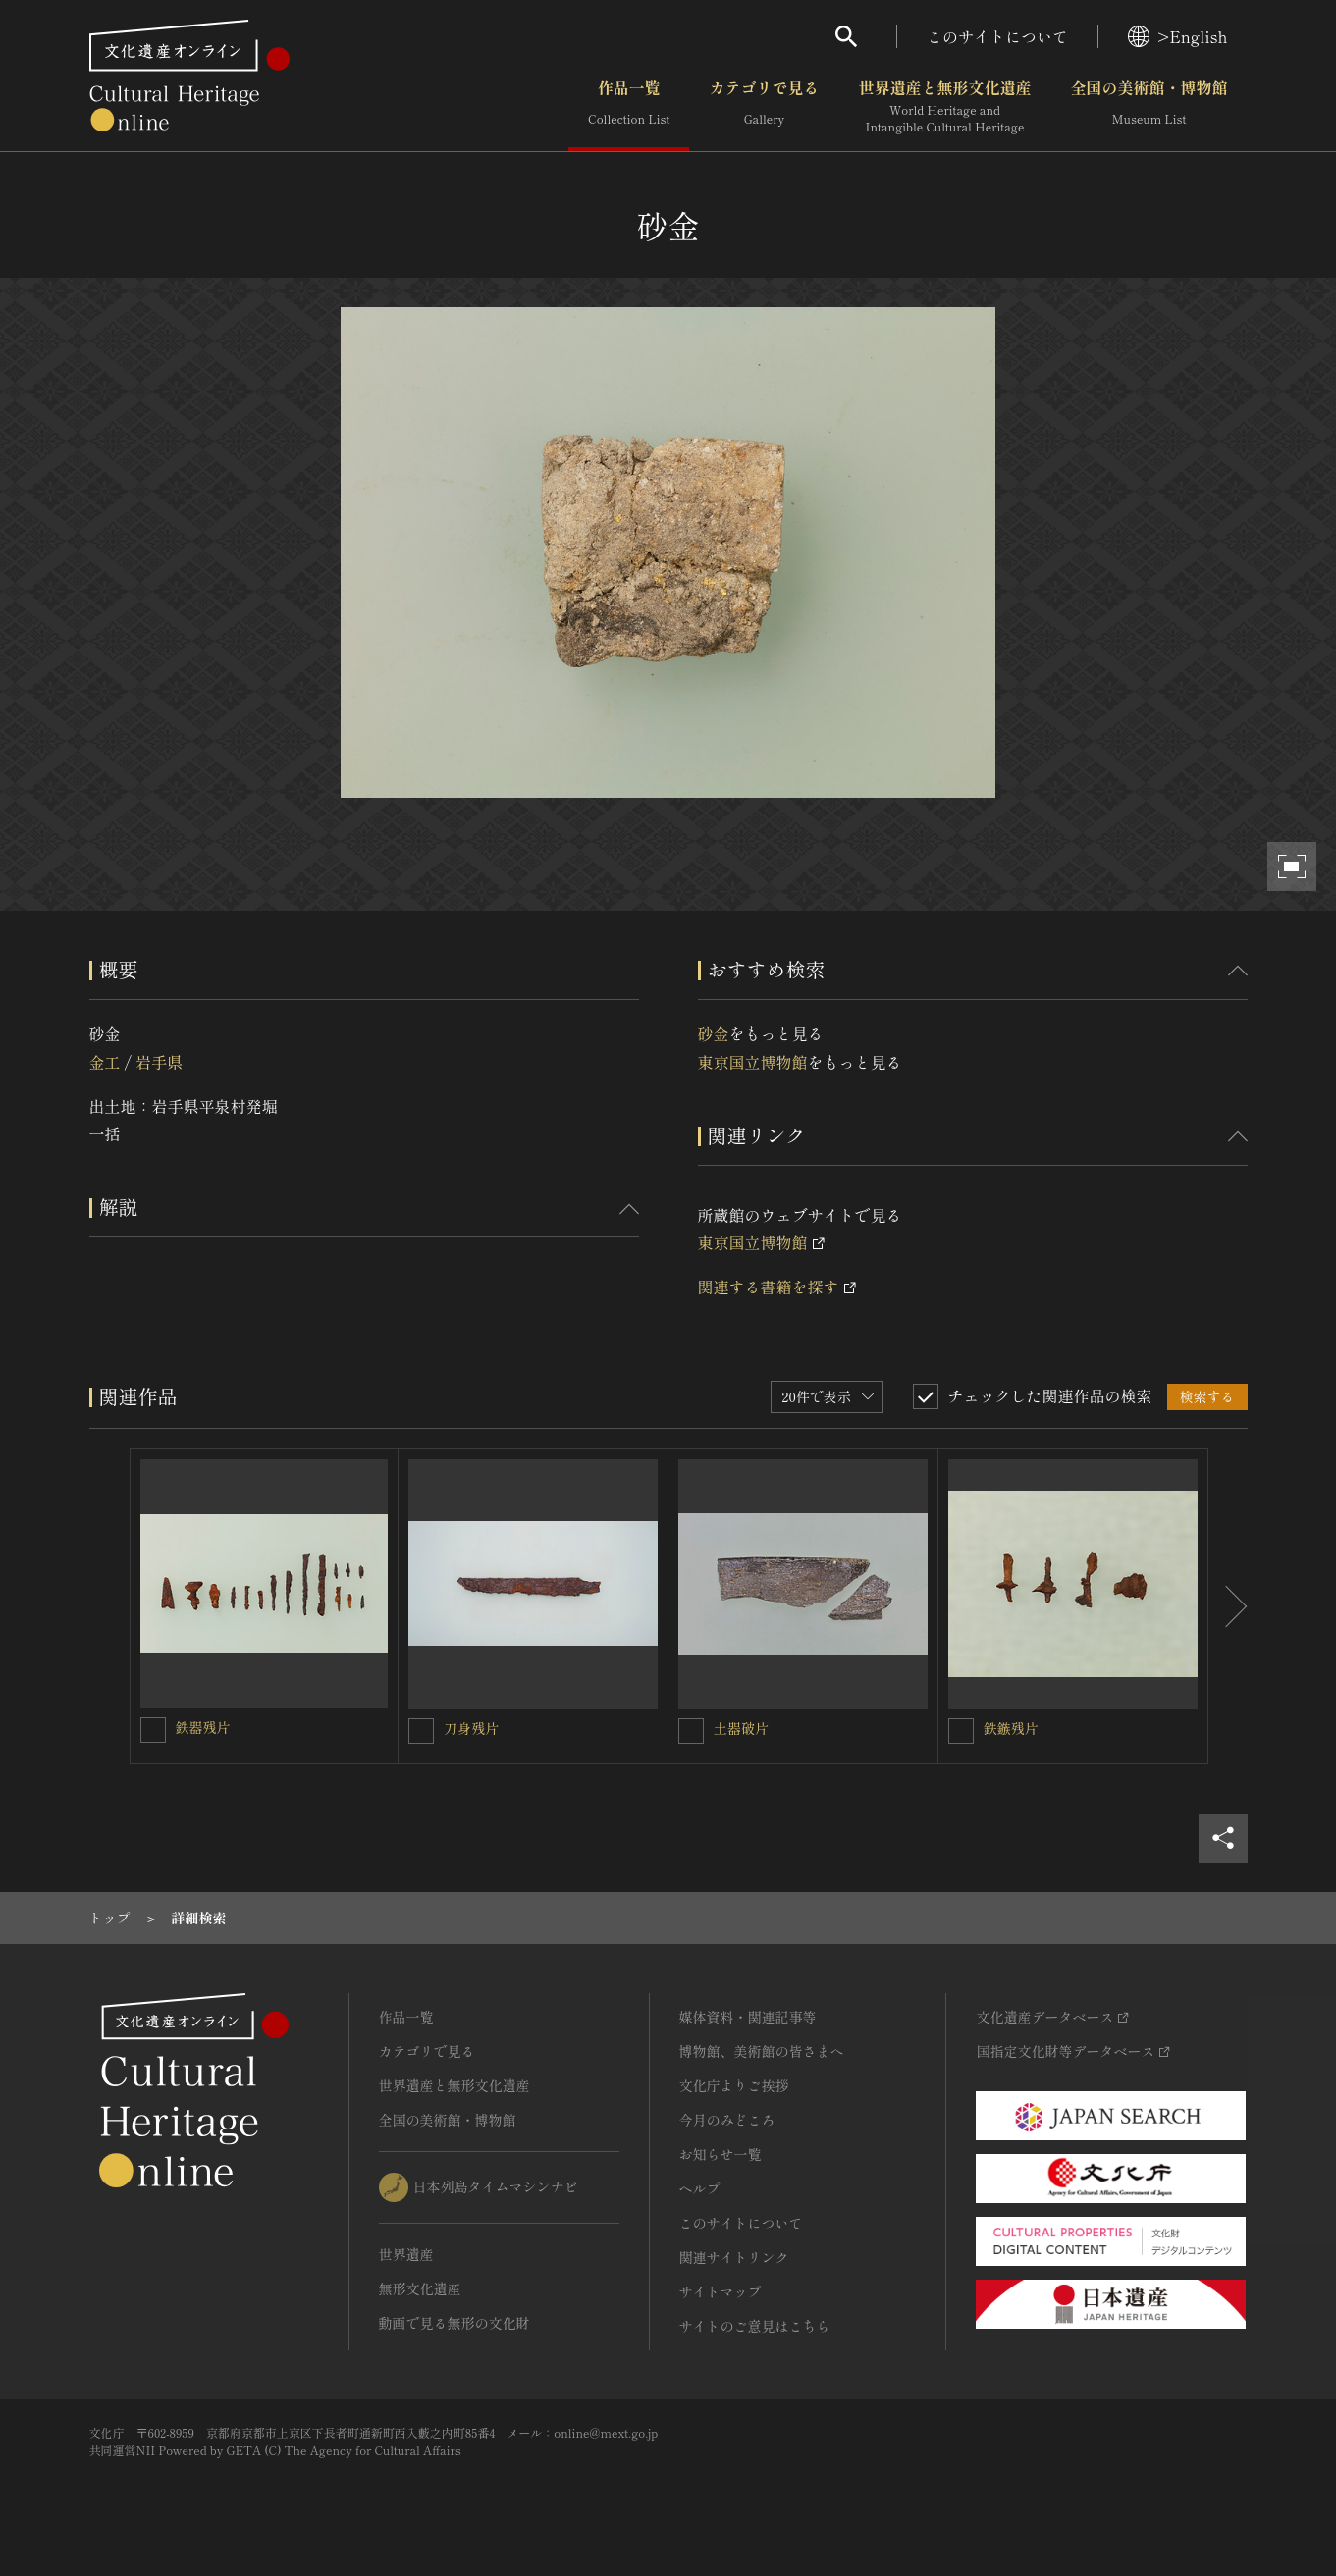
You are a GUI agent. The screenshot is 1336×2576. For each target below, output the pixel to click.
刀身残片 (471, 1728)
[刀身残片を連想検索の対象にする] (421, 1731)
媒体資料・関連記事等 (748, 2016)
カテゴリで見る (764, 107)
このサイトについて (997, 36)
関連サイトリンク (734, 2257)
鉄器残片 (203, 1727)
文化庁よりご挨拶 (734, 2085)
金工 (105, 1062)
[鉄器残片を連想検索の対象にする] (153, 1730)
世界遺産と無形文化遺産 (944, 107)
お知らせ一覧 (720, 2154)
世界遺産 (406, 2254)
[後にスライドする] (1228, 1606)
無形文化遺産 (420, 2288)
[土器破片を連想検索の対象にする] (691, 1731)
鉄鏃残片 (1011, 1728)
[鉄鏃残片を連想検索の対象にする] (961, 1731)
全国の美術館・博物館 (1148, 107)
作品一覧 (628, 107)
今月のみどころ (727, 2119)
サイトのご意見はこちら (754, 2326)
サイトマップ (720, 2291)
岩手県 (159, 1062)
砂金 (713, 1033)
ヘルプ (700, 2188)
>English (1177, 36)
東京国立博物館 (753, 1062)
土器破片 (741, 1728)
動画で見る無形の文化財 (454, 2323)
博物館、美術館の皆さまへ (761, 2051)
